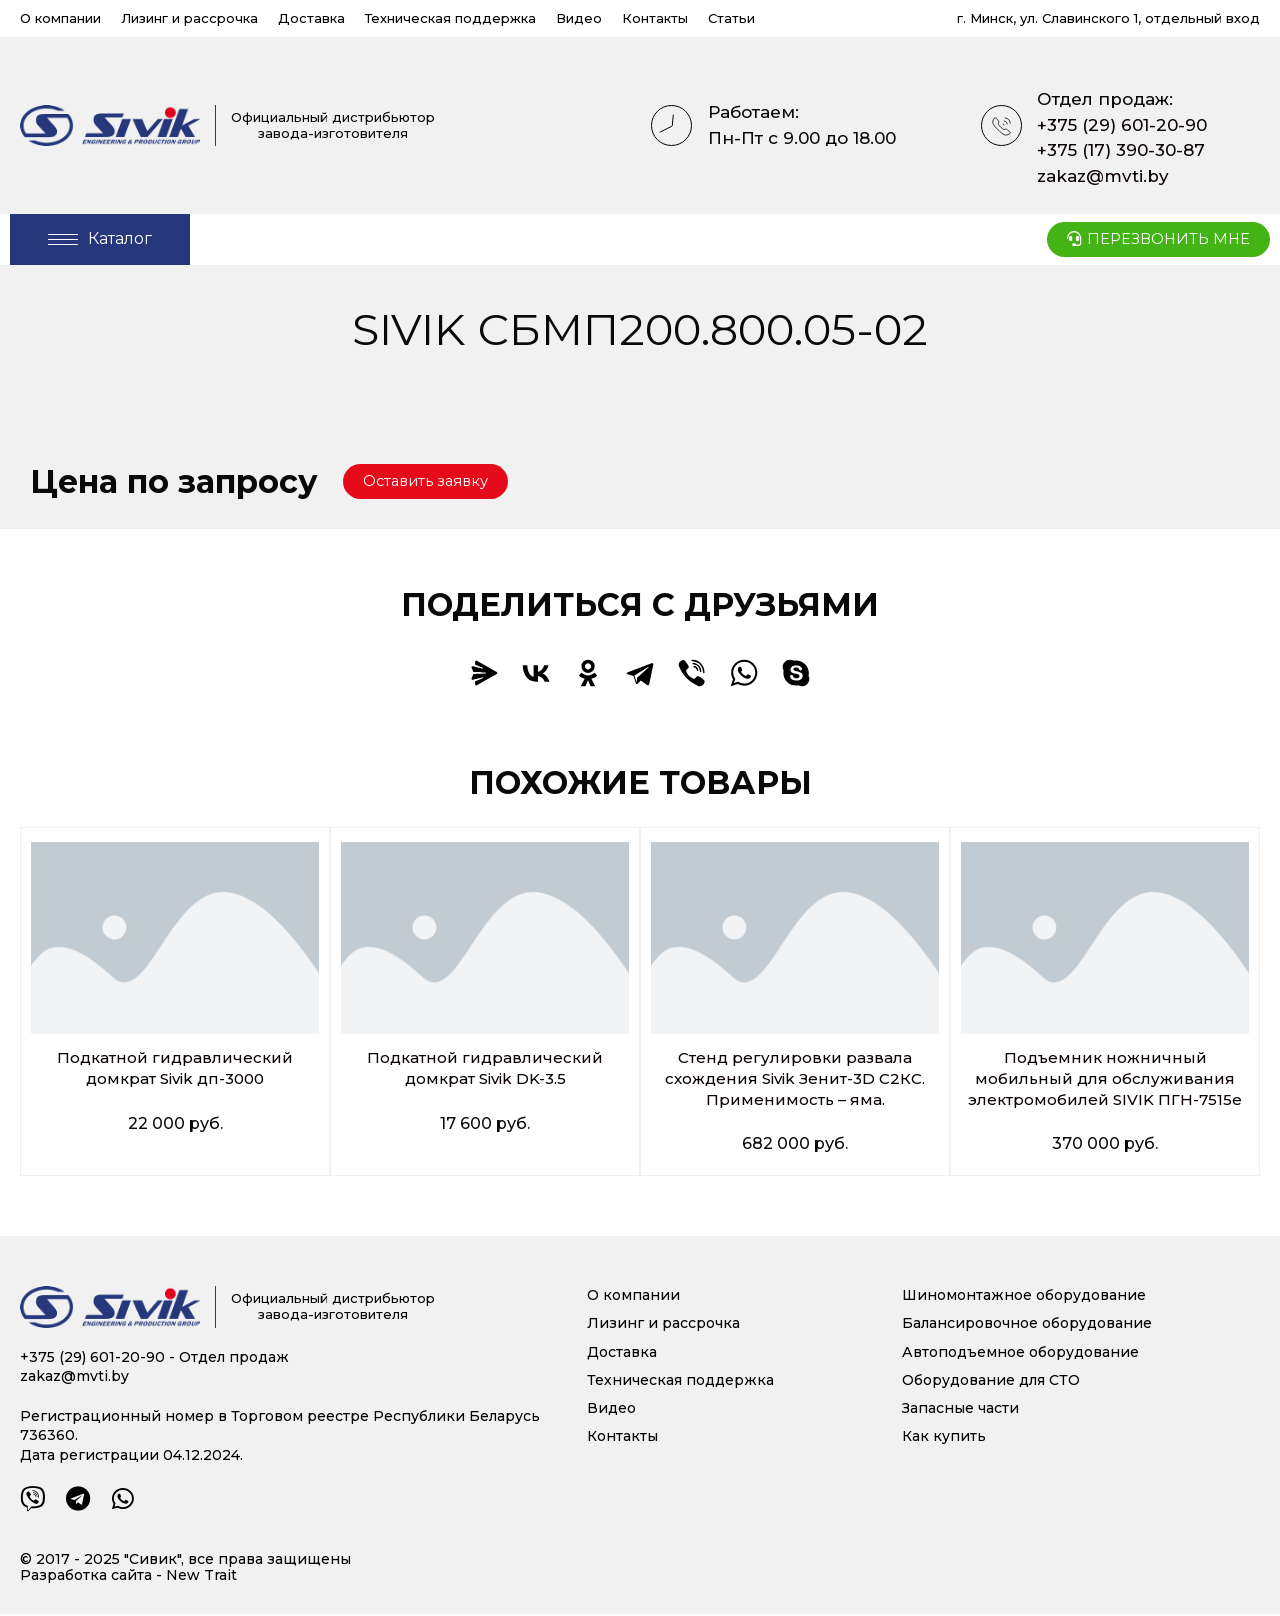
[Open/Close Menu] (100, 239)
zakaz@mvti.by (1103, 176)
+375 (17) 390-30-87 (1121, 150)
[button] (432, 482)
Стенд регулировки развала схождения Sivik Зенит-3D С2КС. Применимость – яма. (795, 1079)
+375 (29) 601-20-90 (1122, 125)
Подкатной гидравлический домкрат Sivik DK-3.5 (485, 1069)
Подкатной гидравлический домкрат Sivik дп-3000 (175, 1069)
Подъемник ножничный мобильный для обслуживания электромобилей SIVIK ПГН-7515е (1105, 1079)
